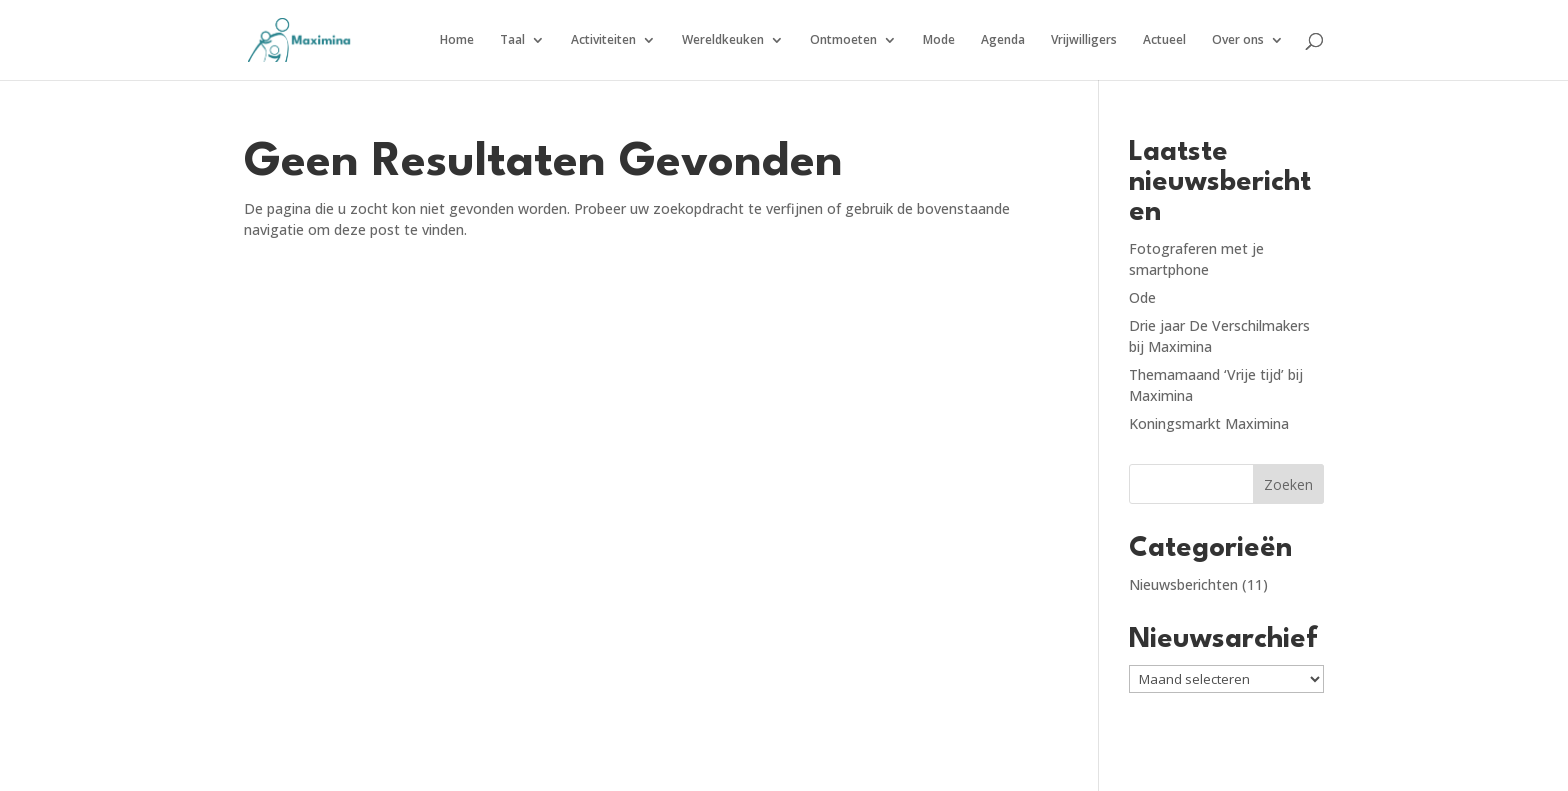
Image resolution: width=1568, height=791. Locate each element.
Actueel (1164, 40)
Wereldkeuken (723, 40)
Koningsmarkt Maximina (1209, 423)
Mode (939, 40)
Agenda (1003, 40)
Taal (512, 40)
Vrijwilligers (1084, 40)
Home (457, 40)
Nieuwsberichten (1183, 584)
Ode (1142, 297)
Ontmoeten (843, 40)
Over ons (1238, 40)
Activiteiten (603, 40)
